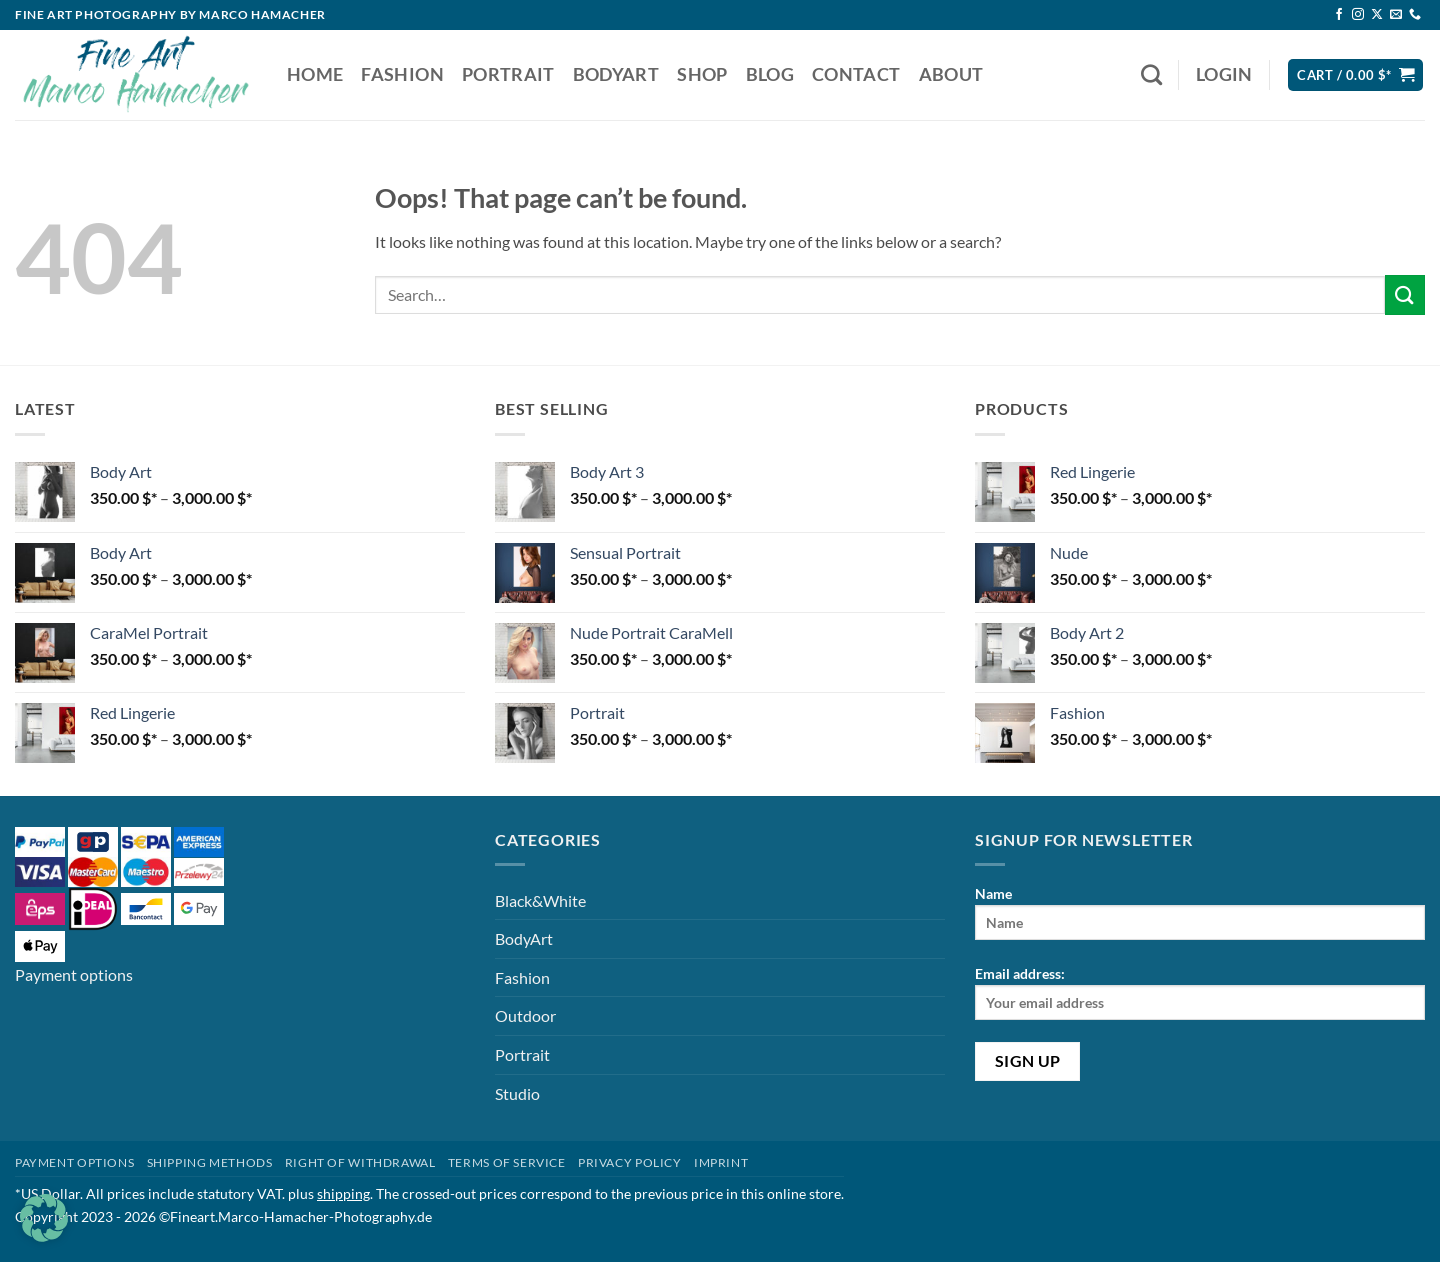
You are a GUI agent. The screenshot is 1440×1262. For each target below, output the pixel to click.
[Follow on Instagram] (1358, 15)
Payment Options (74, 1162)
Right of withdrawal (360, 1162)
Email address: (1200, 992)
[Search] (1151, 74)
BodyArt (616, 74)
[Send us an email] (1396, 15)
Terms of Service (507, 1162)
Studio (517, 1093)
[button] (1224, 75)
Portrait (508, 74)
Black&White (540, 900)
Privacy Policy (630, 1162)
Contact (856, 74)
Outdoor (525, 1015)
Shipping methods (210, 1162)
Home (315, 74)
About (951, 74)
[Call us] (1415, 15)
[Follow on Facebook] (1339, 15)
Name (1200, 912)
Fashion (402, 74)
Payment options (74, 974)
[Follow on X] (1377, 15)
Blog (770, 74)
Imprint (721, 1162)
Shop (702, 74)
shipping (343, 1193)
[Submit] (1405, 294)
